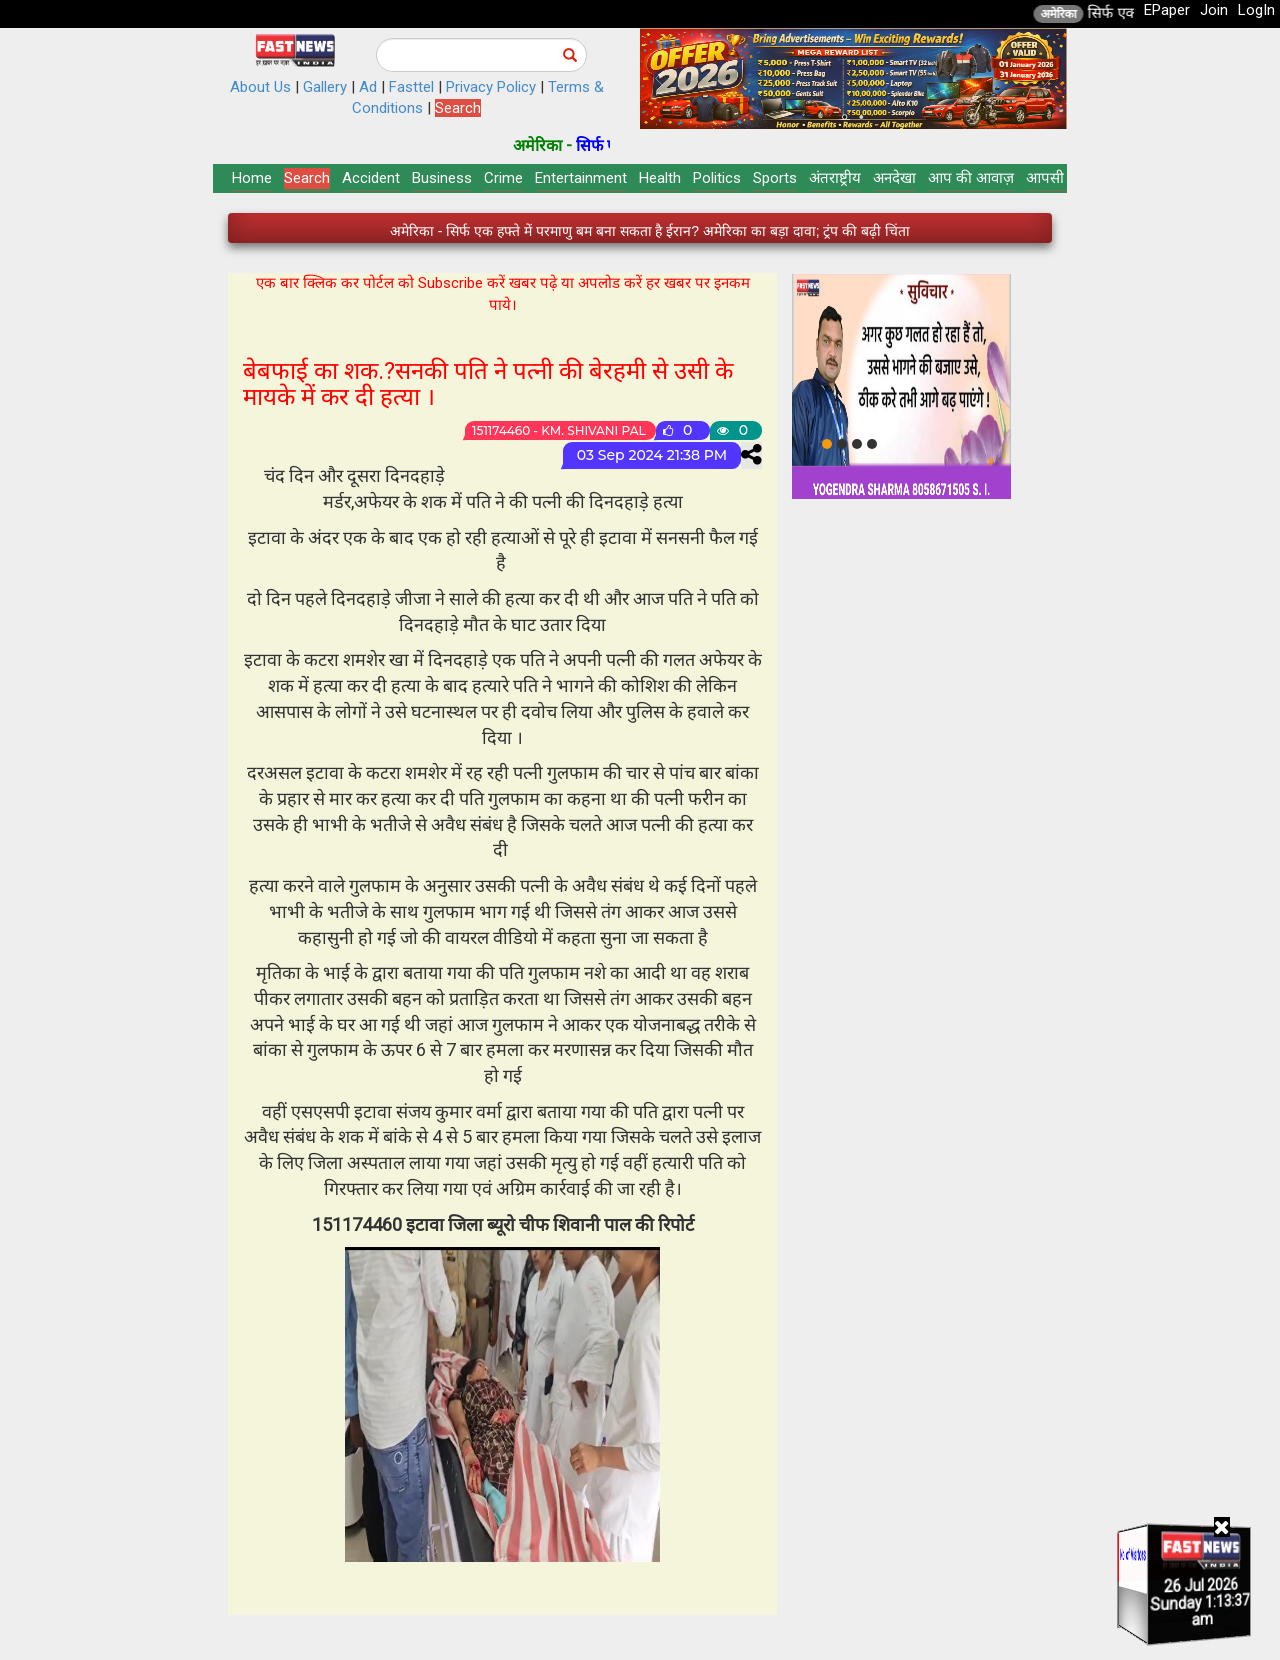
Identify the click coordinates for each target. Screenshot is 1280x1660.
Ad (368, 87)
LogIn (1256, 10)
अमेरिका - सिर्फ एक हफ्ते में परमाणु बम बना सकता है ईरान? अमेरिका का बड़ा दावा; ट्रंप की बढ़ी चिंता (650, 231)
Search (458, 108)
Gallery (325, 87)
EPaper (1167, 10)
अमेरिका (1087, 14)
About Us (260, 87)
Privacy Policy (491, 87)
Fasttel (411, 87)
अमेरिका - (573, 145)
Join (1214, 10)
